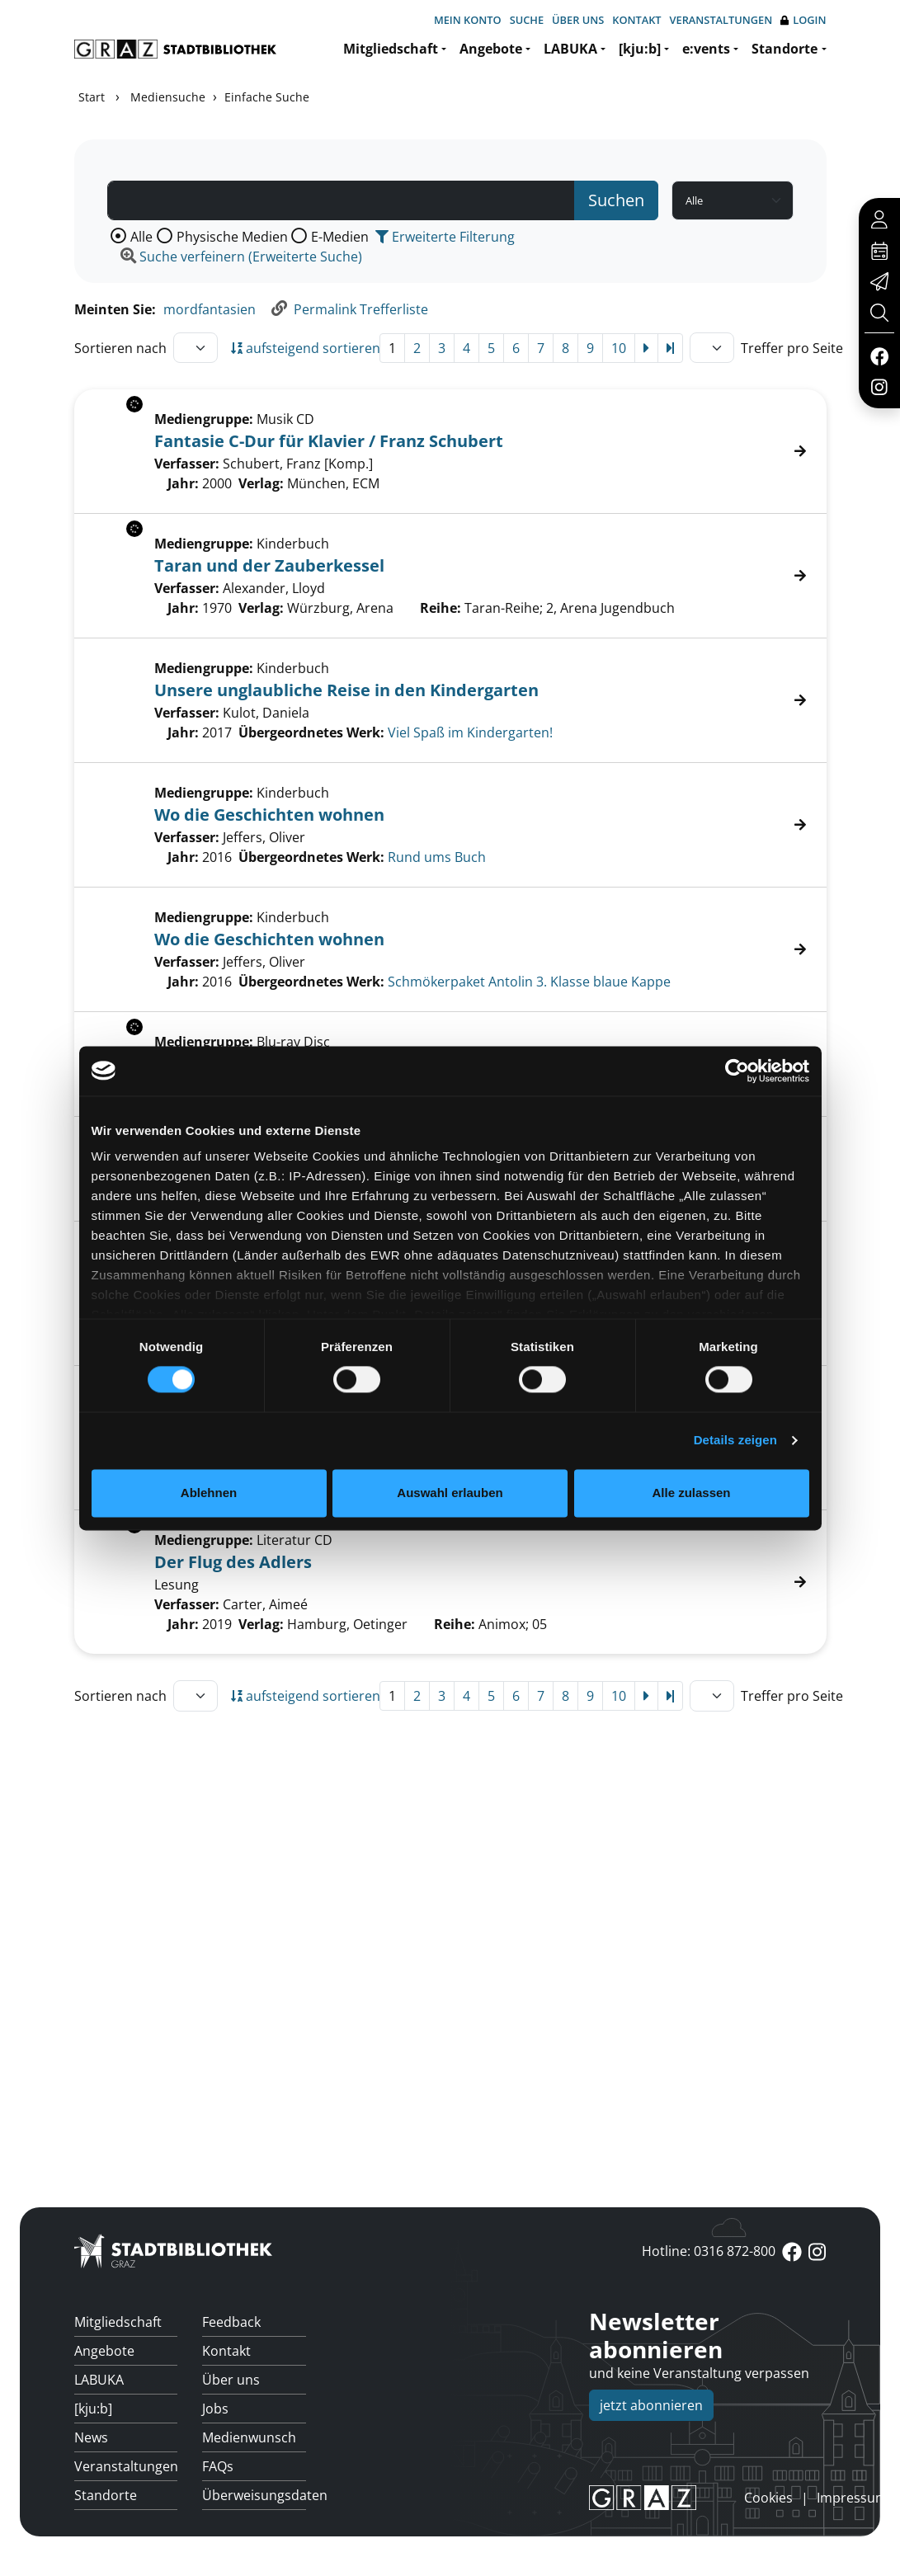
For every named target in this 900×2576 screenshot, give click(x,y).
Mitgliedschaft (390, 49)
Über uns (578, 19)
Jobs (215, 2408)
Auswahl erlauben (449, 1493)
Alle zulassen (691, 1493)
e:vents (706, 49)
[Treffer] (450, 700)
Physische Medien (232, 237)
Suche (527, 19)
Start (91, 97)
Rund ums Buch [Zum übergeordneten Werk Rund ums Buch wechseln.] (437, 857)
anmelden (716, 2497)
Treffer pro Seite (792, 348)
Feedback (231, 2322)
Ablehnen (209, 1493)
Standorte (785, 49)
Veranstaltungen (721, 19)
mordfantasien (209, 309)
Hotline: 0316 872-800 (708, 2251)
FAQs (217, 2466)
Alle (141, 237)
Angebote (490, 49)
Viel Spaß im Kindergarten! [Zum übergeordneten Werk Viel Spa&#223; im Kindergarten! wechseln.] (470, 732)
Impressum (852, 2498)
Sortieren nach (120, 348)
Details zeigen (735, 1441)
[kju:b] (640, 49)
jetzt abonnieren (651, 2405)
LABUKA (570, 49)
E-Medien (340, 237)
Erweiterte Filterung (445, 237)
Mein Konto (468, 19)
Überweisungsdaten (254, 2495)
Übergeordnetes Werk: (311, 732)
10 (618, 348)
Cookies (768, 2498)
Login (803, 20)
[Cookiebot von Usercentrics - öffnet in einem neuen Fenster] (737, 1070)
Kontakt (636, 19)
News (91, 2437)
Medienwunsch (249, 2437)
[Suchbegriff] (341, 200)
